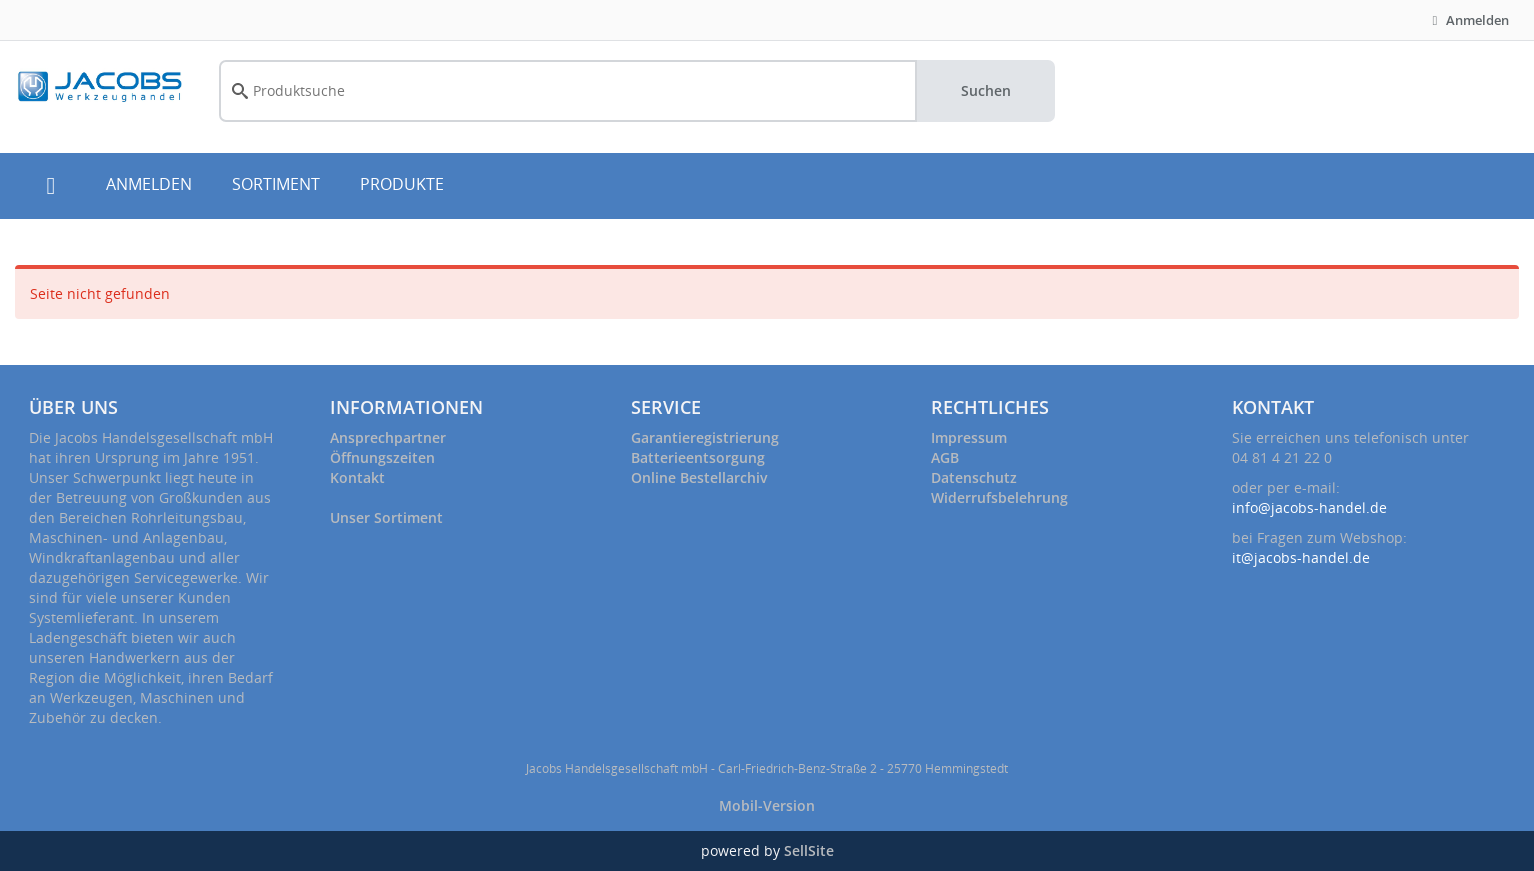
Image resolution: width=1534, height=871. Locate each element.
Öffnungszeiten (382, 457)
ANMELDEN (149, 184)
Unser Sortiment (386, 517)
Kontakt (357, 477)
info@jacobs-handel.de (1309, 507)
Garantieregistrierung (705, 437)
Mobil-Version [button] (767, 805)
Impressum (969, 437)
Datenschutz (974, 477)
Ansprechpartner (388, 437)
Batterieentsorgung (698, 457)
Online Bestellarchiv (699, 477)
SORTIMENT (276, 184)
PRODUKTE (402, 184)
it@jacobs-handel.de (1301, 557)
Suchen (986, 90)
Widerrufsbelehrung (999, 497)
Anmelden (1468, 20)
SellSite (809, 850)
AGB (945, 457)
